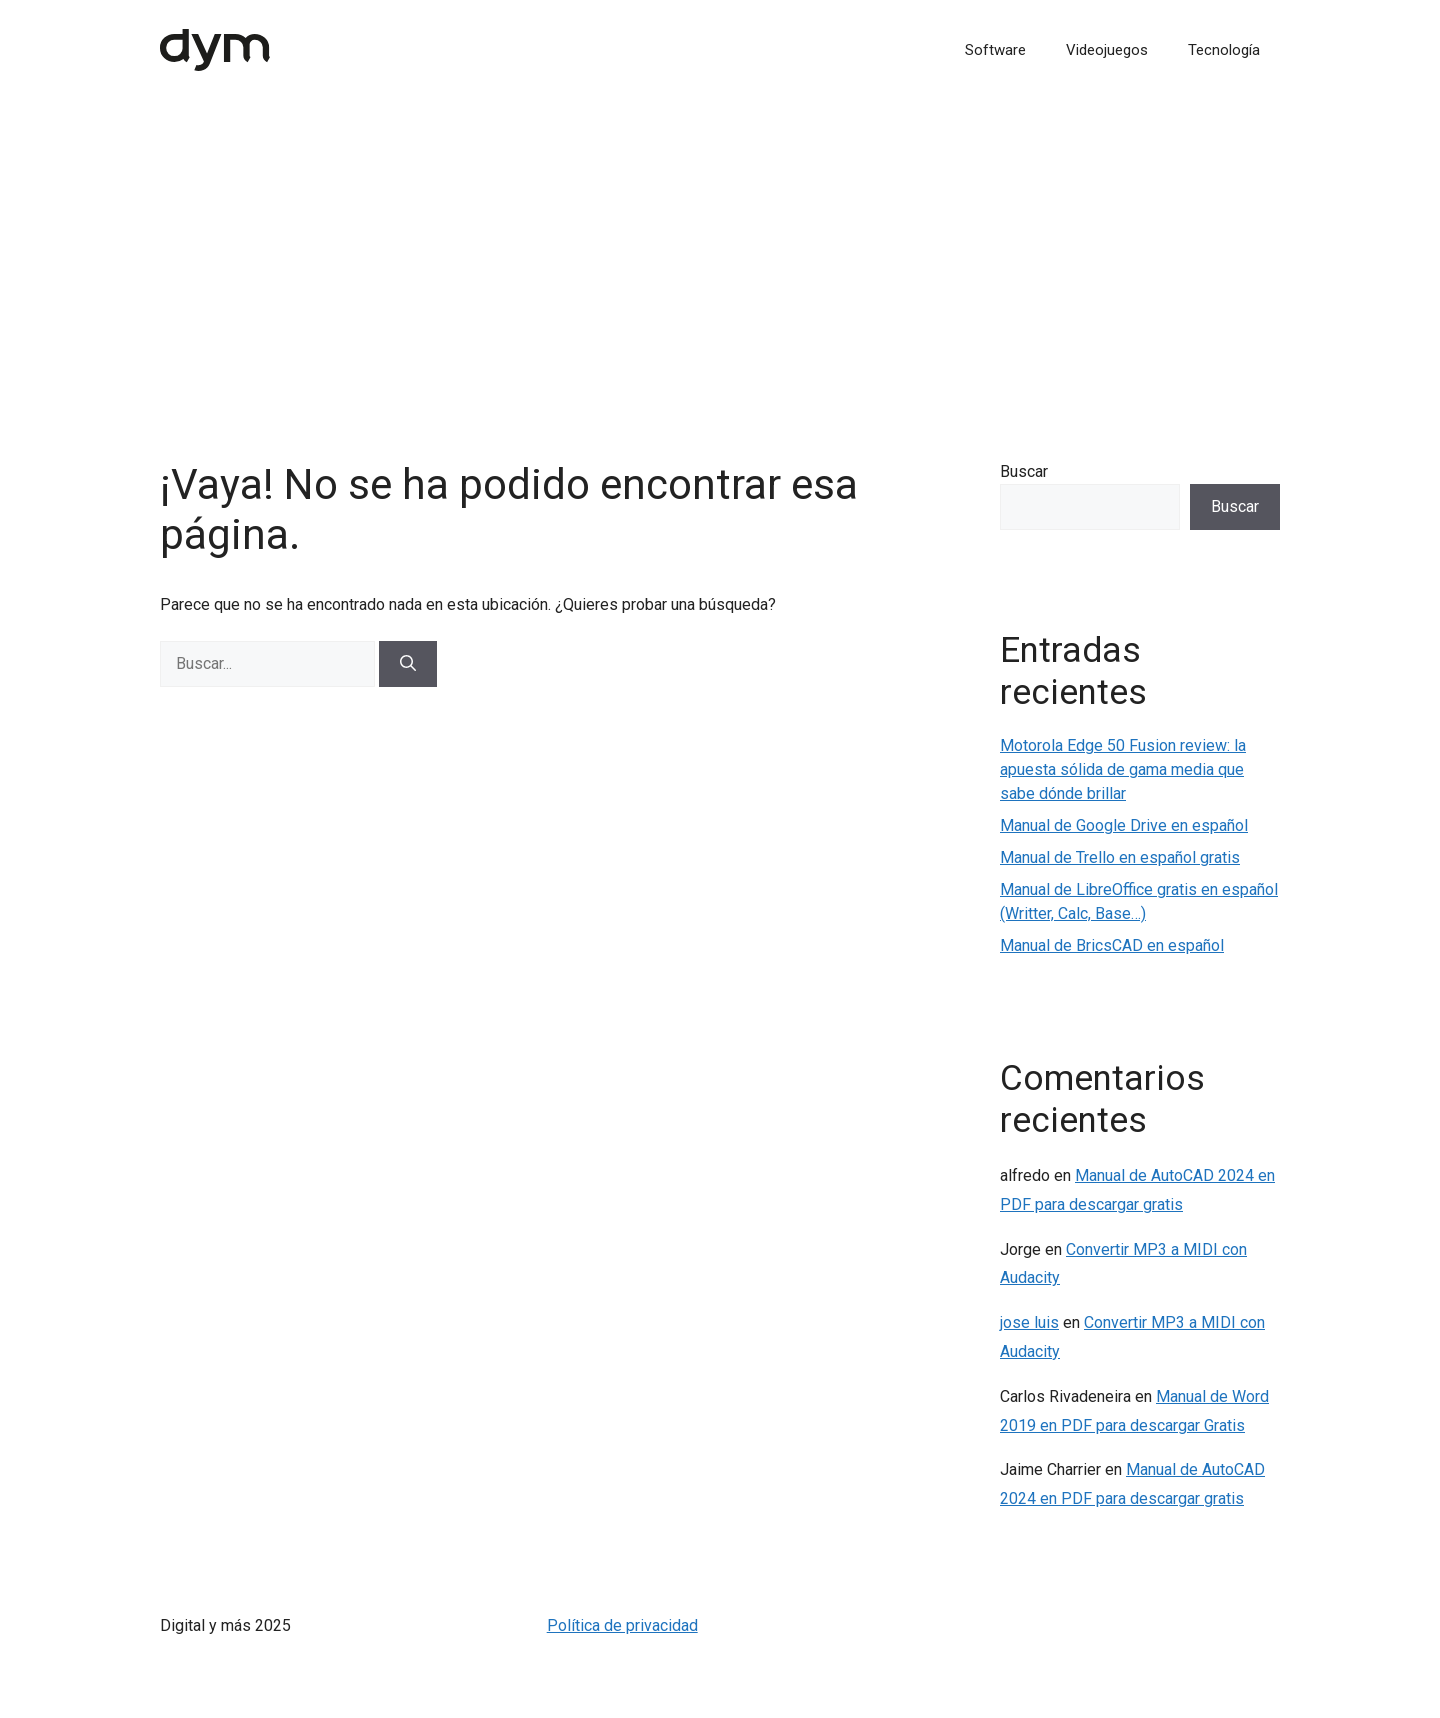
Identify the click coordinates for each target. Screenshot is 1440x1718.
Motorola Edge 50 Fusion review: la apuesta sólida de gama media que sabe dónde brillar (1123, 769)
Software (995, 50)
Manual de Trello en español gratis (1120, 857)
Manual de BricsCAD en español (1112, 945)
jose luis (1029, 1322)
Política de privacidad (622, 1625)
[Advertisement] (720, 250)
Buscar (1024, 471)
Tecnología (1224, 50)
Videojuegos (1107, 50)
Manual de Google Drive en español (1124, 825)
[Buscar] (408, 664)
